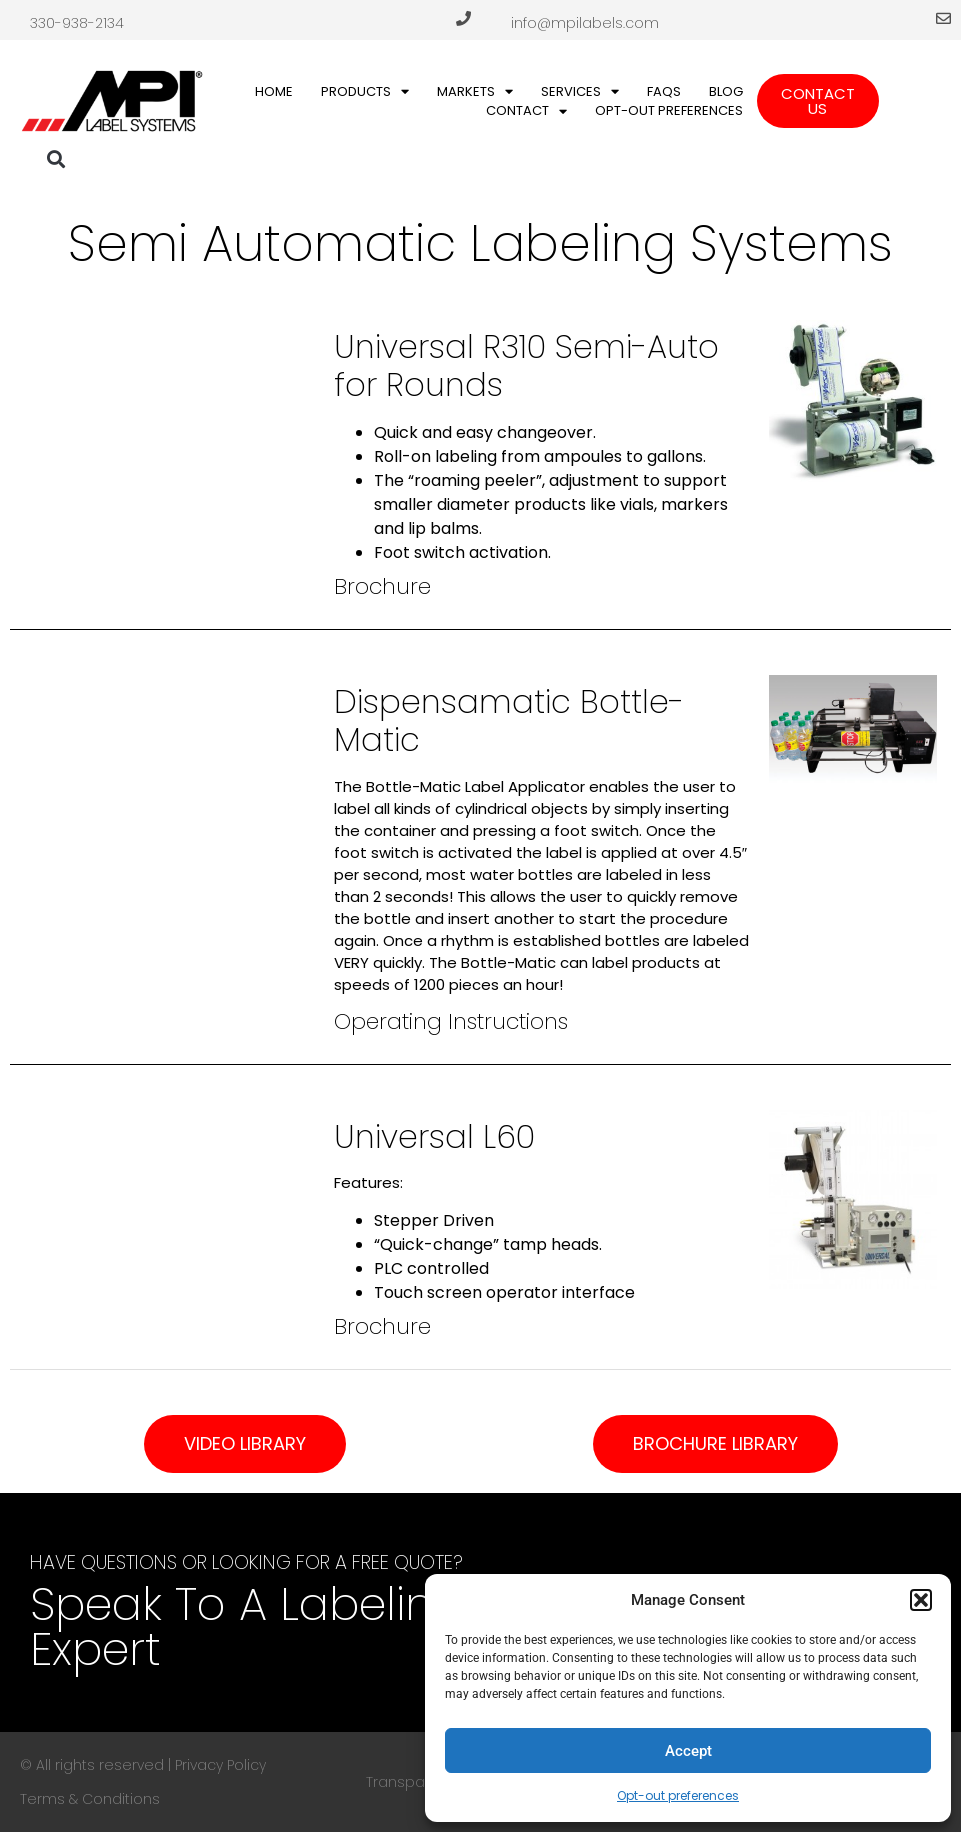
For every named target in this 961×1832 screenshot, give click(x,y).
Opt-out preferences (678, 1795)
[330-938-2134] (463, 18)
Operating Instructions (451, 1021)
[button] (921, 1600)
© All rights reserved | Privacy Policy (143, 1765)
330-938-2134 (77, 23)
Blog (726, 91)
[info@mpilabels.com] (943, 18)
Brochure (382, 586)
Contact (526, 111)
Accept (688, 1751)
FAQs (664, 91)
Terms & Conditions (90, 1799)
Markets (475, 92)
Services (580, 92)
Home (274, 91)
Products (365, 92)
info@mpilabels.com (585, 23)
